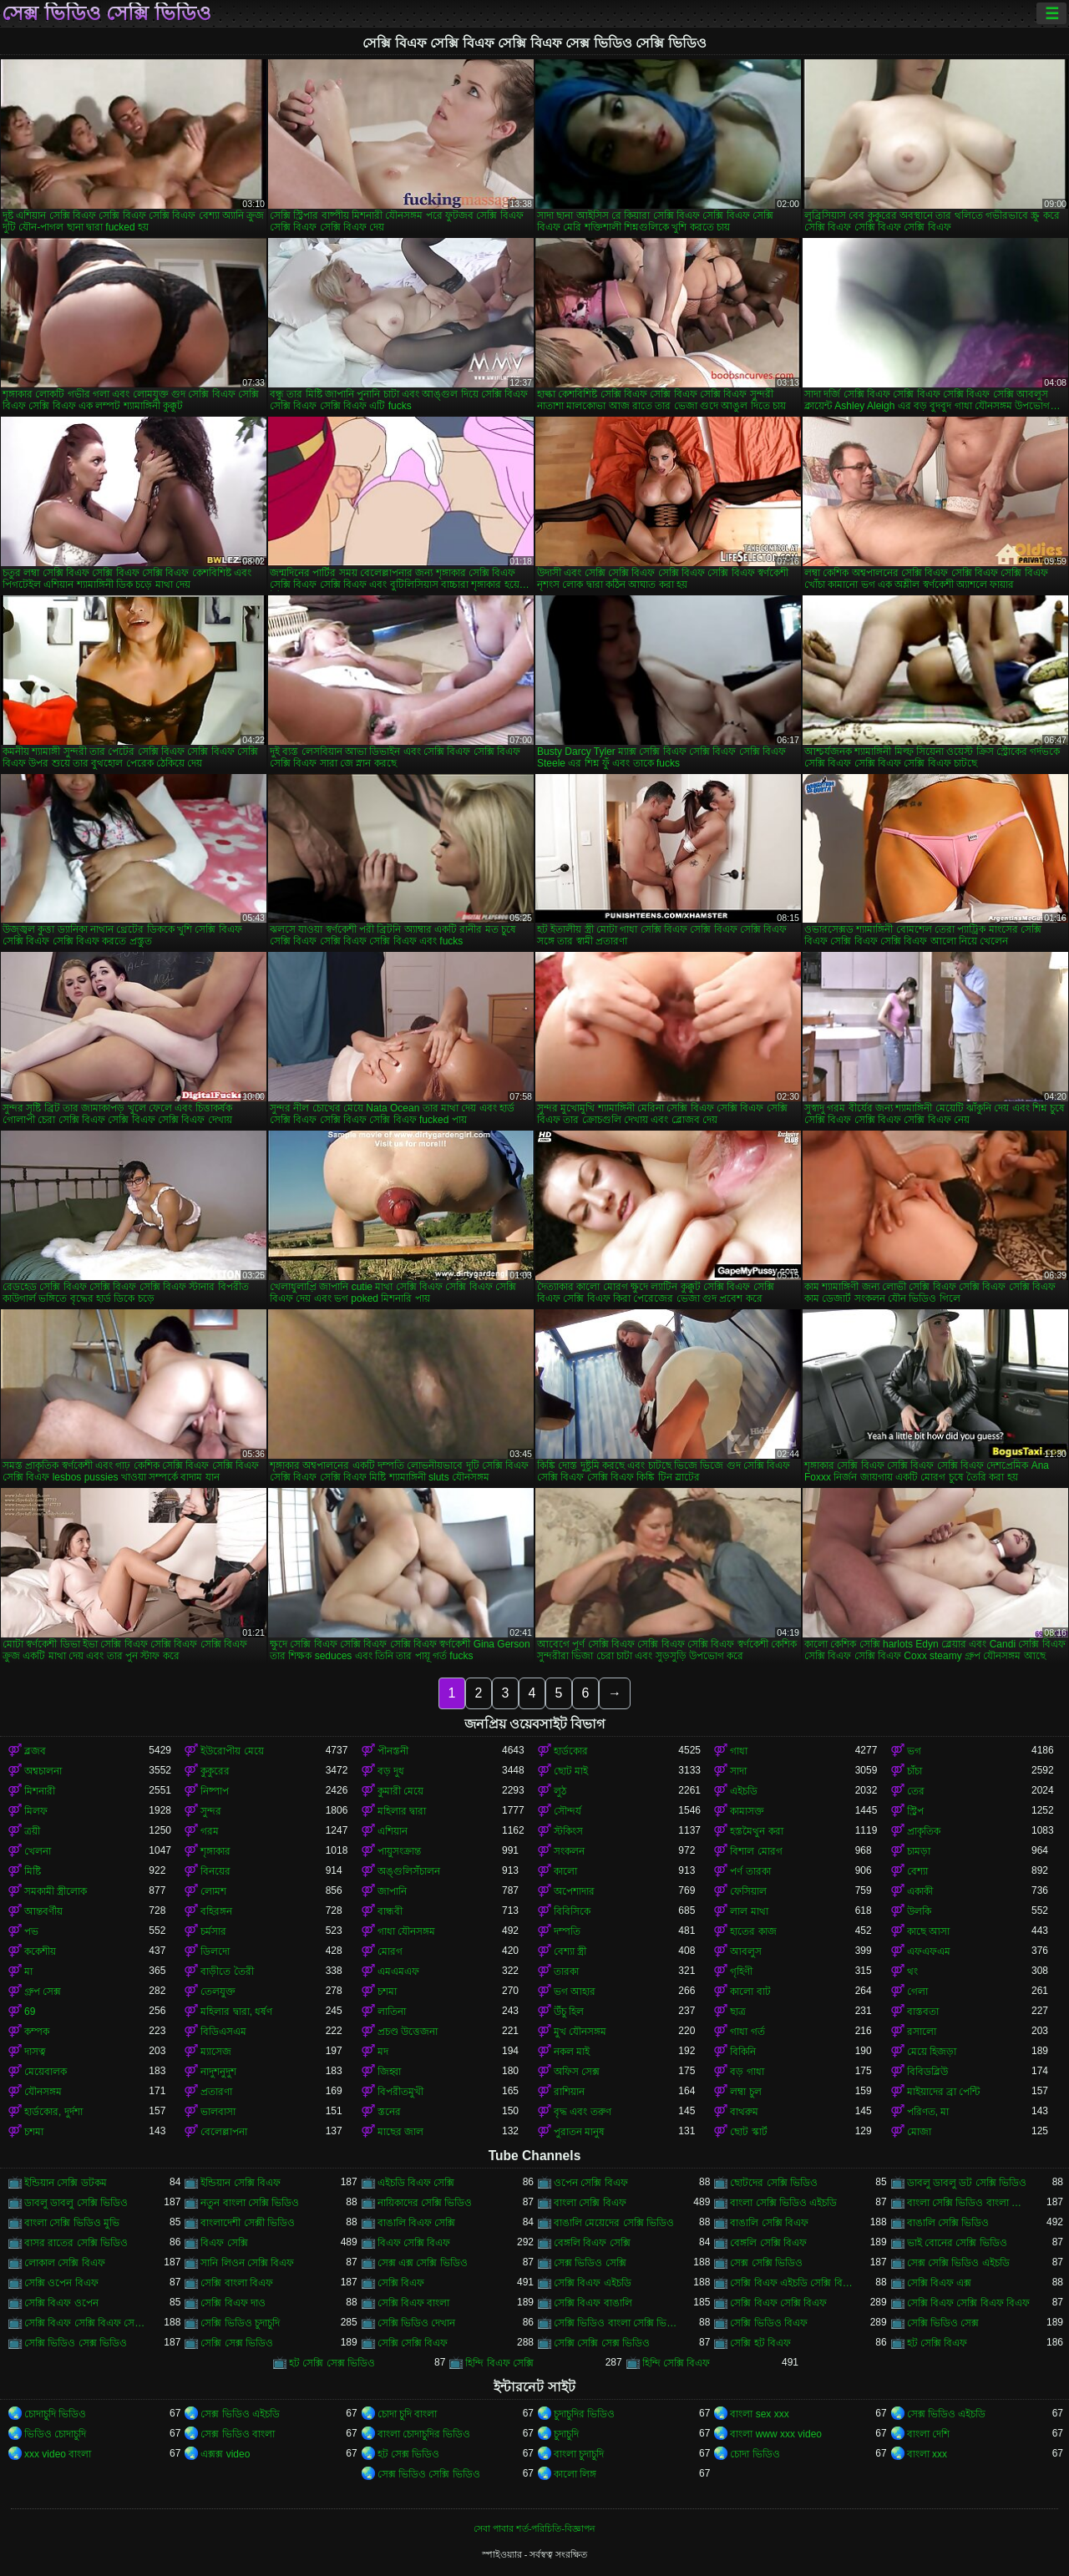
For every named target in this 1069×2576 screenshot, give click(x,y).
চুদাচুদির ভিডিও (584, 2414)
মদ (382, 2051)
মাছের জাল (400, 2132)
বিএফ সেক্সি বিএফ (414, 2243)
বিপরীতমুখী (400, 2092)
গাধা (738, 1751)
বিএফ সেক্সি (223, 2243)
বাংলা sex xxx (759, 2414)
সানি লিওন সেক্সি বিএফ (247, 2263)
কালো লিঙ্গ (575, 2474)
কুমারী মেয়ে (400, 1791)
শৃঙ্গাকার (215, 1851)
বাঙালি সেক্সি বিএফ (769, 2223)
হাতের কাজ (753, 1931)
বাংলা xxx (927, 2454)
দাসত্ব (35, 2051)
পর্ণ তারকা (750, 1871)
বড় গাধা (746, 2072)
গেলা (917, 1991)
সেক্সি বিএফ (400, 2283)
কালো (565, 1871)
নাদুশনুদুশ (218, 2072)
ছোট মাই (571, 1771)
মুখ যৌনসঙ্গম (580, 2031)
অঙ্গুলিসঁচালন (408, 1871)
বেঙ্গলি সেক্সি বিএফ (768, 2243)
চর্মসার (213, 1931)
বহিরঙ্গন (216, 1911)
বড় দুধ (390, 1771)
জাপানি (392, 1891)
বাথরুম (744, 2112)
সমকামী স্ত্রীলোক (55, 1891)
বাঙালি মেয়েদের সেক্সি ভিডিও (614, 2223)
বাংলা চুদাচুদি (579, 2454)
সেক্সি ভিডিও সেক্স (943, 2323)
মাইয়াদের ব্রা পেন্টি (943, 2092)
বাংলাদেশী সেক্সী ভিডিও (247, 2223)
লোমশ (213, 1891)
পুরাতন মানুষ (579, 2132)
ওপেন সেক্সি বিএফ (591, 2183)
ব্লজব (35, 1751)
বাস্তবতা (923, 2011)
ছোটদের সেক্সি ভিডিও (774, 2183)
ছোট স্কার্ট (748, 2132)
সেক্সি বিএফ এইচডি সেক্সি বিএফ (792, 2283)
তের (916, 1791)
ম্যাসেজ (215, 2051)
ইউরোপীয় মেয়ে (231, 1751)
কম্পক (36, 2031)
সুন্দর (210, 1811)
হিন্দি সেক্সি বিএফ (676, 2363)
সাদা (738, 1771)
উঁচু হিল (569, 2011)
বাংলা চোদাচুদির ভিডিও (424, 2434)
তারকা (566, 1971)
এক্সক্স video (225, 2454)
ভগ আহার (574, 1991)
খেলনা (37, 1851)
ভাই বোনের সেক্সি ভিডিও (957, 2243)
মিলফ (36, 1811)
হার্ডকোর (571, 1751)
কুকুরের (215, 1771)
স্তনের (389, 2112)
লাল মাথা (749, 1911)
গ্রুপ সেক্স (42, 1991)
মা (28, 1971)
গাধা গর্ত (747, 2031)
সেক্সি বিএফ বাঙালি (593, 2303)
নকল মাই (572, 2051)
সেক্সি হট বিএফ (760, 2343)
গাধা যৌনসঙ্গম (406, 1931)
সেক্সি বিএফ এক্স (939, 2283)
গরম (209, 1831)
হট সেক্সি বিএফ (937, 2343)
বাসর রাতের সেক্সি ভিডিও (76, 2243)
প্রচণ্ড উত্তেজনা (407, 2031)
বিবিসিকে (572, 1911)
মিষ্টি (32, 1871)
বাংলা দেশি (928, 2434)
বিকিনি (743, 2051)
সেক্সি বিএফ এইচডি (592, 2283)
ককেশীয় (40, 1951)
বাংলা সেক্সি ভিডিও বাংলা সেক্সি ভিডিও (969, 2203)
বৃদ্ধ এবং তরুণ (582, 2112)
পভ (31, 1931)
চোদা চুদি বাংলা (407, 2414)
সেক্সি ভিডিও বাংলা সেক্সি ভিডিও (616, 2323)
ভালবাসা (218, 2112)
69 (29, 2011)
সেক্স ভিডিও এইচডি (240, 2414)
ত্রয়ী (32, 1831)
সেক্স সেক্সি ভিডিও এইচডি (958, 2263)
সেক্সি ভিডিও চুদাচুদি (240, 2323)
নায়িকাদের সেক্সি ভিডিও (425, 2203)
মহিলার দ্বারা (401, 1811)
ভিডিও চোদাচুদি (55, 2434)
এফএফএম (928, 1951)
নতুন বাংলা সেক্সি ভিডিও (249, 2203)
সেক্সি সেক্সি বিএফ (412, 2343)
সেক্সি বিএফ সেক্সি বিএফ (778, 2303)
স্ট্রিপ (915, 1811)
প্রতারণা (216, 2092)
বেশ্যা (917, 1871)
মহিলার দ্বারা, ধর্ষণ (236, 2011)
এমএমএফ (398, 1971)
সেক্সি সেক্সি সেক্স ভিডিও (602, 2343)
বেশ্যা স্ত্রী (570, 1951)
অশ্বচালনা (43, 1771)
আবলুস (746, 1951)
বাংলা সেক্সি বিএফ (590, 2203)
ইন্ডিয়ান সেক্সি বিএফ (240, 2183)
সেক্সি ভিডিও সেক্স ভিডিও (75, 2343)
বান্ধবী (390, 1911)
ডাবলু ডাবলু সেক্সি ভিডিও (76, 2203)
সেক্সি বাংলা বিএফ (236, 2283)
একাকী (920, 1891)
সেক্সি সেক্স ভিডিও (236, 2343)
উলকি (919, 1911)
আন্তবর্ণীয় (43, 1911)
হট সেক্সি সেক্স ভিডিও (332, 2363)
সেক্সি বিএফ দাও (233, 2303)
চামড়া (918, 1851)
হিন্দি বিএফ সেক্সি (499, 2363)
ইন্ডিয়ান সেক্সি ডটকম (65, 2183)
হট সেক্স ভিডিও (408, 2454)
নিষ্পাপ (214, 1791)
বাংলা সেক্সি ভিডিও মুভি (71, 2223)
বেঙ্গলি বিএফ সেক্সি (592, 2243)
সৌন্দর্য (567, 1811)
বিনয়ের (215, 1871)
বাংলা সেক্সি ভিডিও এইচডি (783, 2203)
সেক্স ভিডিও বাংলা (237, 2434)
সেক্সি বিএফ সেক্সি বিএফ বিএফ (968, 2303)
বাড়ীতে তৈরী (226, 1971)
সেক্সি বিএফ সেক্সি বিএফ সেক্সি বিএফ (86, 2323)
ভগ (914, 1751)
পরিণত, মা (928, 2112)
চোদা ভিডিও (754, 2454)
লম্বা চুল (745, 2092)
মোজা (919, 2132)
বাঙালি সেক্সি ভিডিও (948, 2223)
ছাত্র (738, 2011)
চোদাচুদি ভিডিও (55, 2414)
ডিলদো (215, 1951)
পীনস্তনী (392, 1751)
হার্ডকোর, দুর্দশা (53, 2112)
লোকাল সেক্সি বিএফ (64, 2263)
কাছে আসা (928, 1931)
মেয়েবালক (45, 2072)
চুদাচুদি (566, 2434)
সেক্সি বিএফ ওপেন (61, 2303)
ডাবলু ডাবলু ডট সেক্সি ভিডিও (966, 2183)
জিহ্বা (389, 2072)
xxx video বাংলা (57, 2454)
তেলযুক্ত (218, 1991)
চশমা (387, 1991)
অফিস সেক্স (577, 2072)
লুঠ (560, 1791)
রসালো (921, 2031)
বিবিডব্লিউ (927, 2072)
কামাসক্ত (747, 1811)
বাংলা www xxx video (776, 2434)
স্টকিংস (568, 1831)
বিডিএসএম (223, 2031)
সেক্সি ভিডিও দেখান (416, 2323)
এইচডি (743, 1791)
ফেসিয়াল (748, 1891)
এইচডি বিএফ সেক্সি (416, 2183)
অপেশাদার (574, 1891)
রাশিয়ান (569, 2092)
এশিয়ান (392, 1831)
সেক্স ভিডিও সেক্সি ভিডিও (106, 13)
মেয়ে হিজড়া (931, 2051)
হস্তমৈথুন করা (756, 1831)
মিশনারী (39, 1791)
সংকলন (569, 1851)
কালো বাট (750, 1991)
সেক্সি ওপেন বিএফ (61, 2283)
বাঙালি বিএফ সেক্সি (416, 2223)
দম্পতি (567, 1931)
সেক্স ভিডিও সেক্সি (590, 2263)
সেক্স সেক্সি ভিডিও (766, 2263)
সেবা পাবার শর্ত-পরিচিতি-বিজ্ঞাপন (534, 2528)
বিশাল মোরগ (756, 1851)
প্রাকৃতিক (923, 1831)
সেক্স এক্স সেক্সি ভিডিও (422, 2263)
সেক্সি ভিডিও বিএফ (769, 2323)
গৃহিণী (741, 1971)
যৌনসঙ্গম (43, 2092)
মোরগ (390, 1951)
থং (912, 1971)
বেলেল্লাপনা (223, 2132)
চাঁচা (914, 1771)
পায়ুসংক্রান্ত (399, 1851)
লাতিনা (391, 2011)
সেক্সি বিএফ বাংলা (413, 2303)
